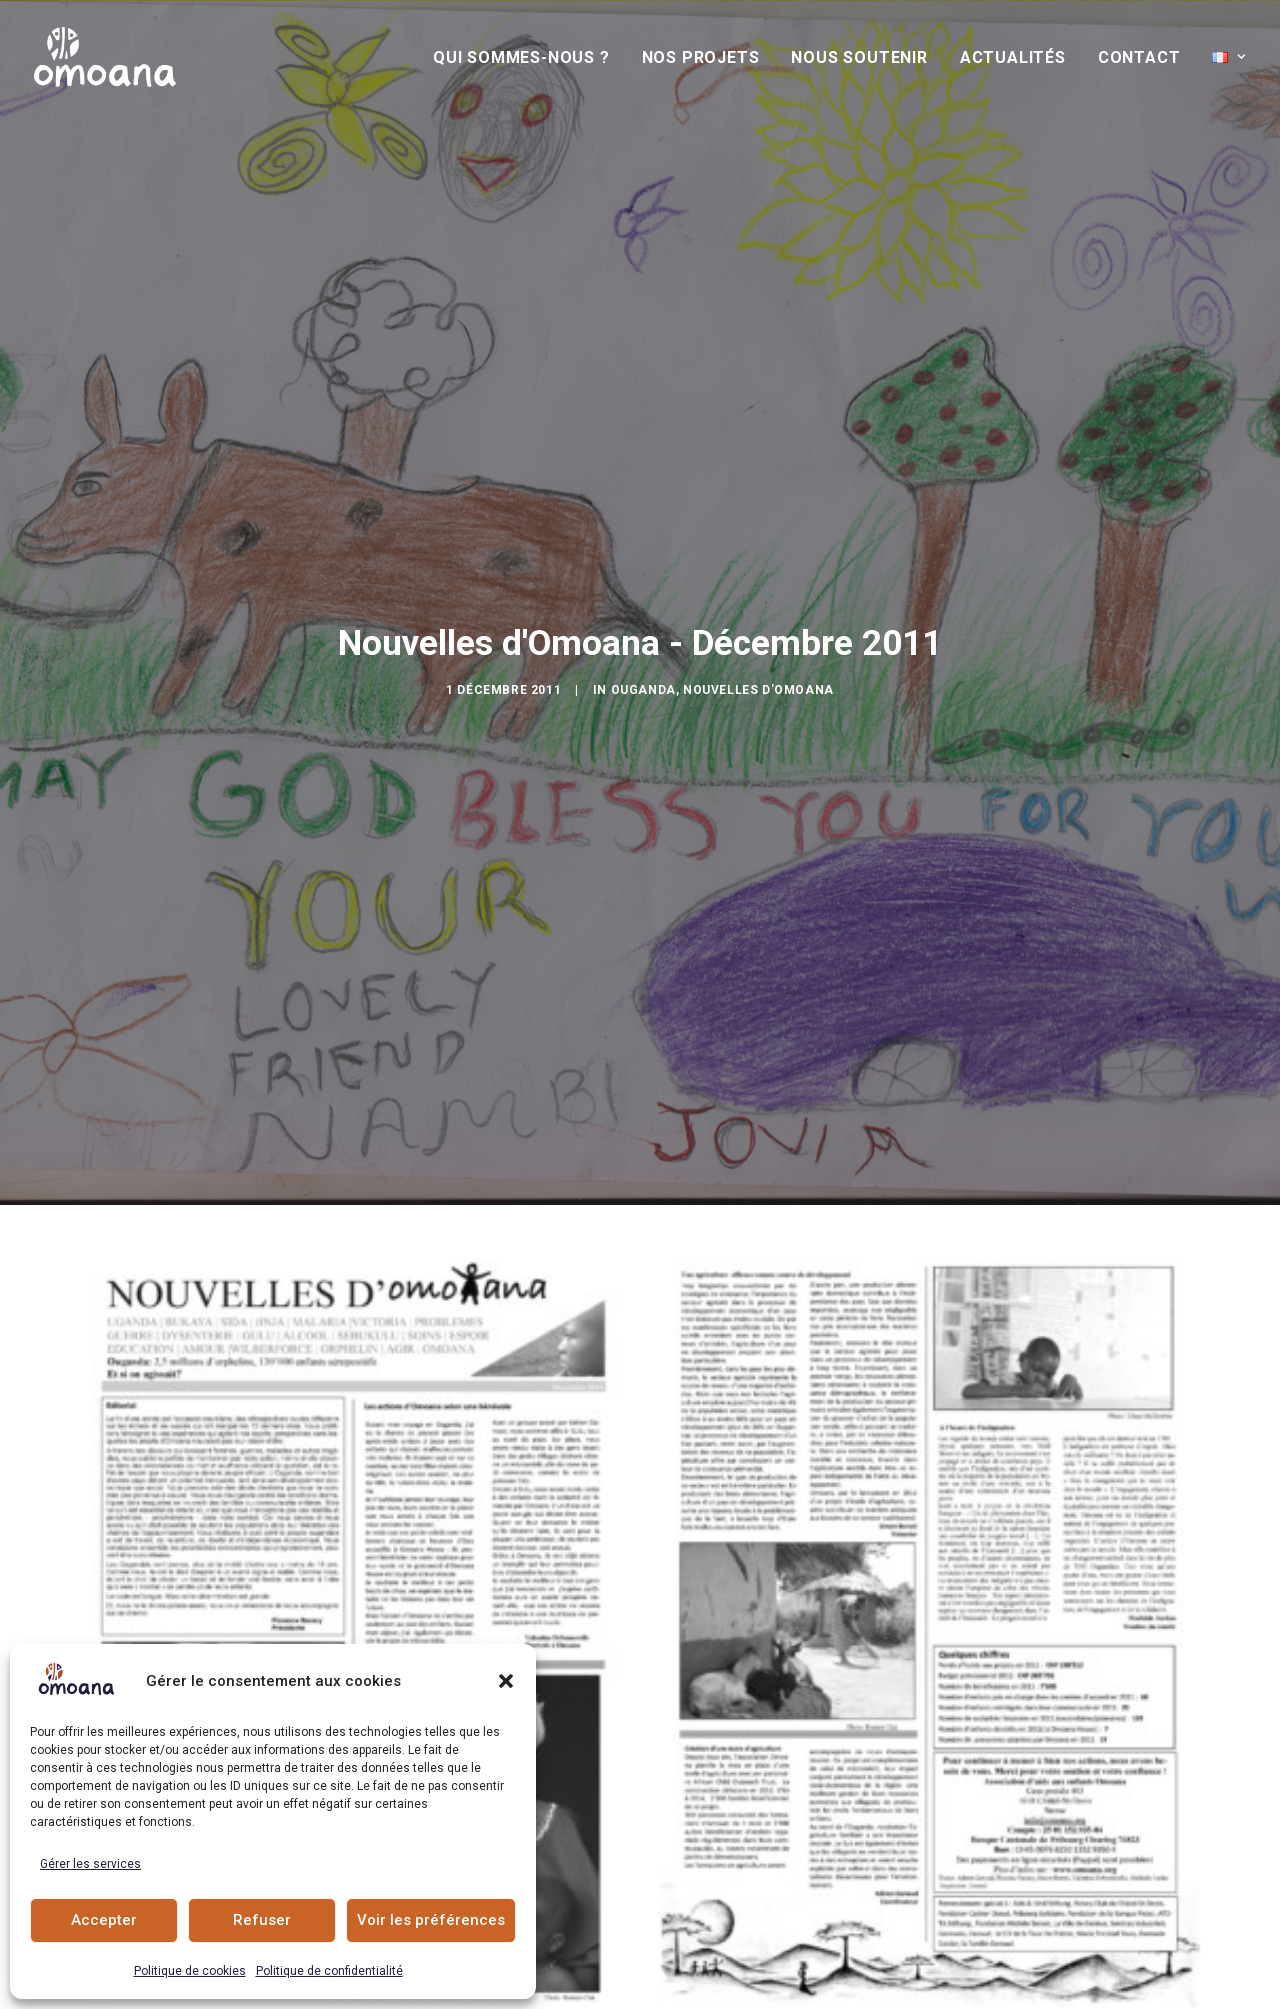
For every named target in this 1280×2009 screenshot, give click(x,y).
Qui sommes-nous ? (521, 57)
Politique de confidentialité (329, 1971)
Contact (1139, 57)
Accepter (104, 1920)
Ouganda (643, 608)
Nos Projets (701, 57)
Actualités (1013, 57)
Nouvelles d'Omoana (758, 608)
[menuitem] (528, 58)
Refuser (262, 1920)
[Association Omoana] (105, 57)
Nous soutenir (859, 57)
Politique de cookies (190, 1971)
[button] (506, 1681)
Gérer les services (90, 1864)
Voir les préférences (431, 1920)
